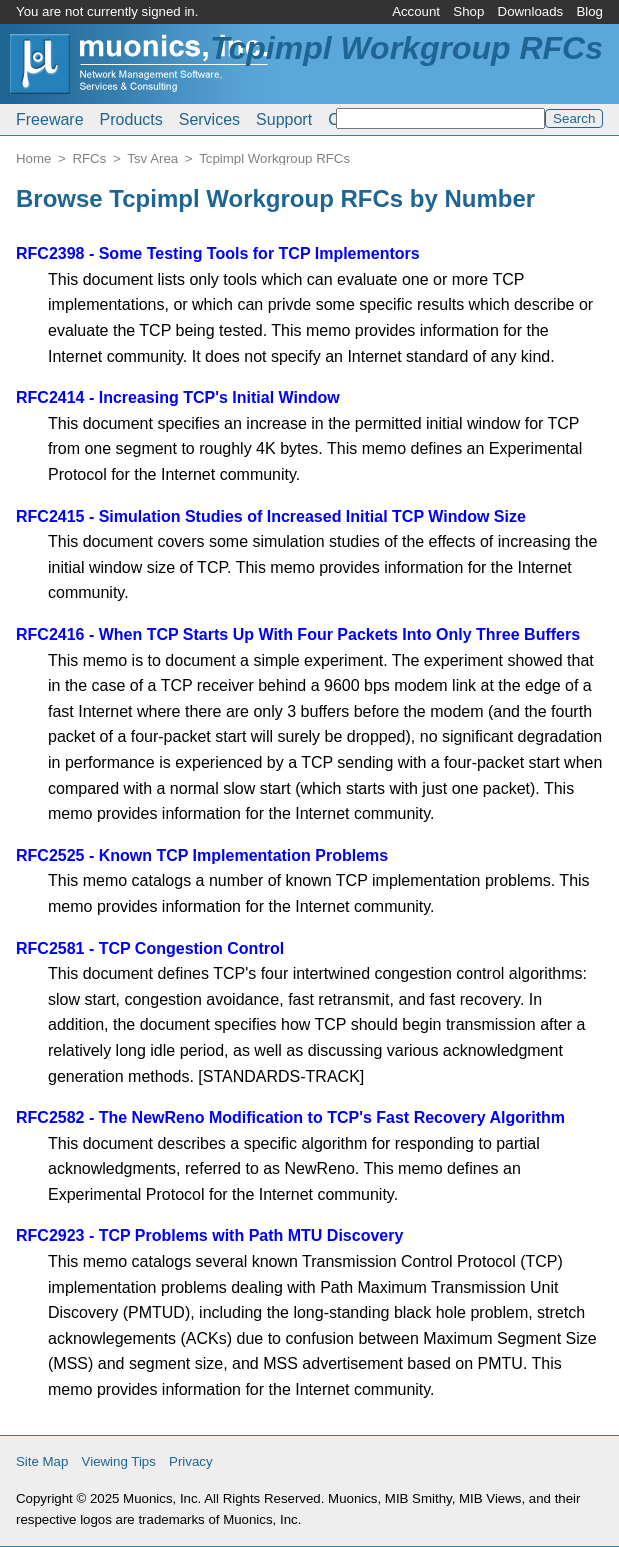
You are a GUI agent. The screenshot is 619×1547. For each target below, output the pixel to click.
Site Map (42, 1461)
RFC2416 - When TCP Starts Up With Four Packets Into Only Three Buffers (298, 634)
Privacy (191, 1461)
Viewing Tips (119, 1461)
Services (209, 119)
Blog (589, 11)
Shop (468, 11)
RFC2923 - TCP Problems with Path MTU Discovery (209, 1235)
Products (131, 119)
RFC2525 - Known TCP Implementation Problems (202, 855)
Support (284, 119)
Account (416, 11)
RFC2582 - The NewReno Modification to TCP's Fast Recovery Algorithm (290, 1117)
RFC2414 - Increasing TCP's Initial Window (178, 397)
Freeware (50, 119)
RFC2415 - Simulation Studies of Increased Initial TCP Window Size (271, 516)
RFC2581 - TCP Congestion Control (150, 948)
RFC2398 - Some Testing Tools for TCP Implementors (218, 253)
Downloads (531, 11)
